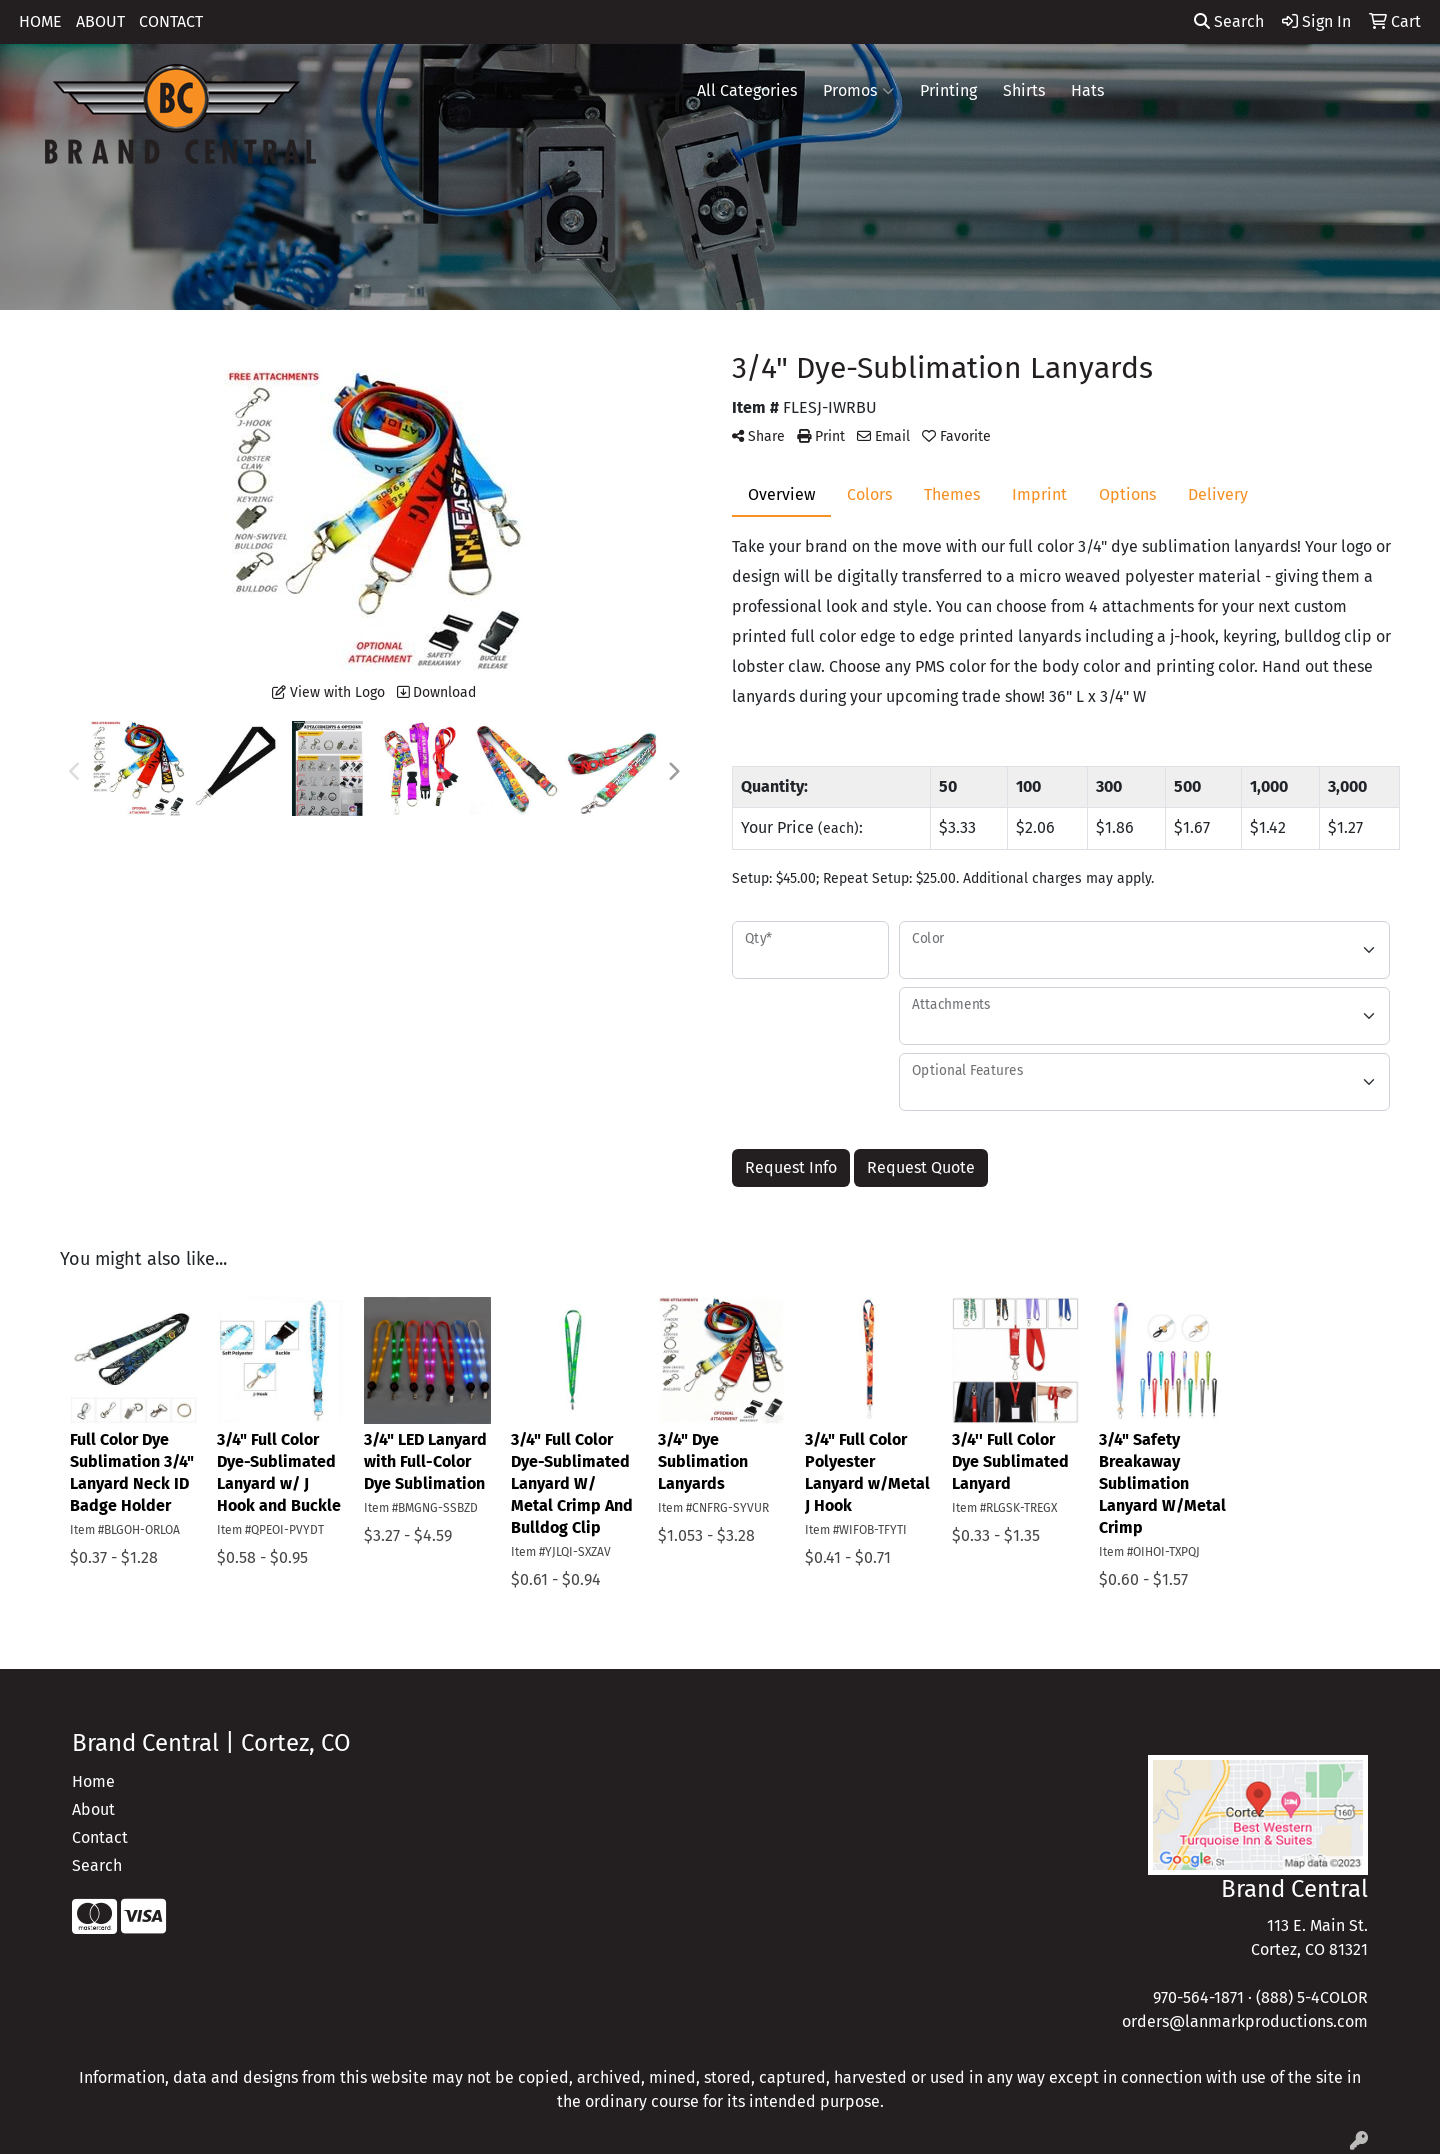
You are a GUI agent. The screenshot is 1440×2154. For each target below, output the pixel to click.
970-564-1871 (1198, 1997)
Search (1229, 21)
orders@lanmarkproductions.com (1245, 2021)
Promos (858, 91)
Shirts (1024, 90)
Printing (948, 90)
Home (93, 1781)
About (93, 1809)
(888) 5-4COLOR (1312, 1997)
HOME (40, 21)
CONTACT (171, 21)
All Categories (747, 90)
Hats (1087, 90)
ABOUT (100, 21)
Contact (100, 1837)
